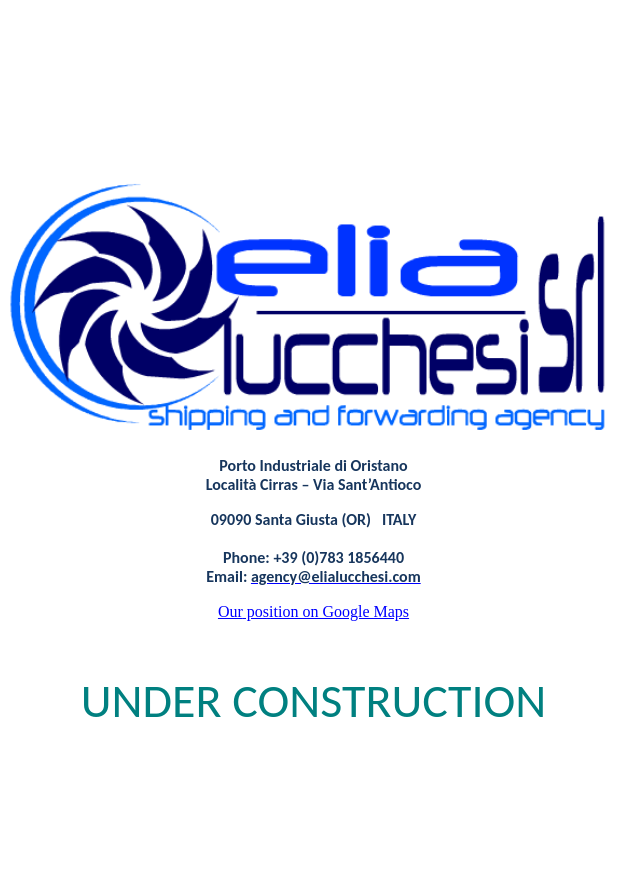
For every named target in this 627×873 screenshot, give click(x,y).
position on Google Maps (313, 611)
